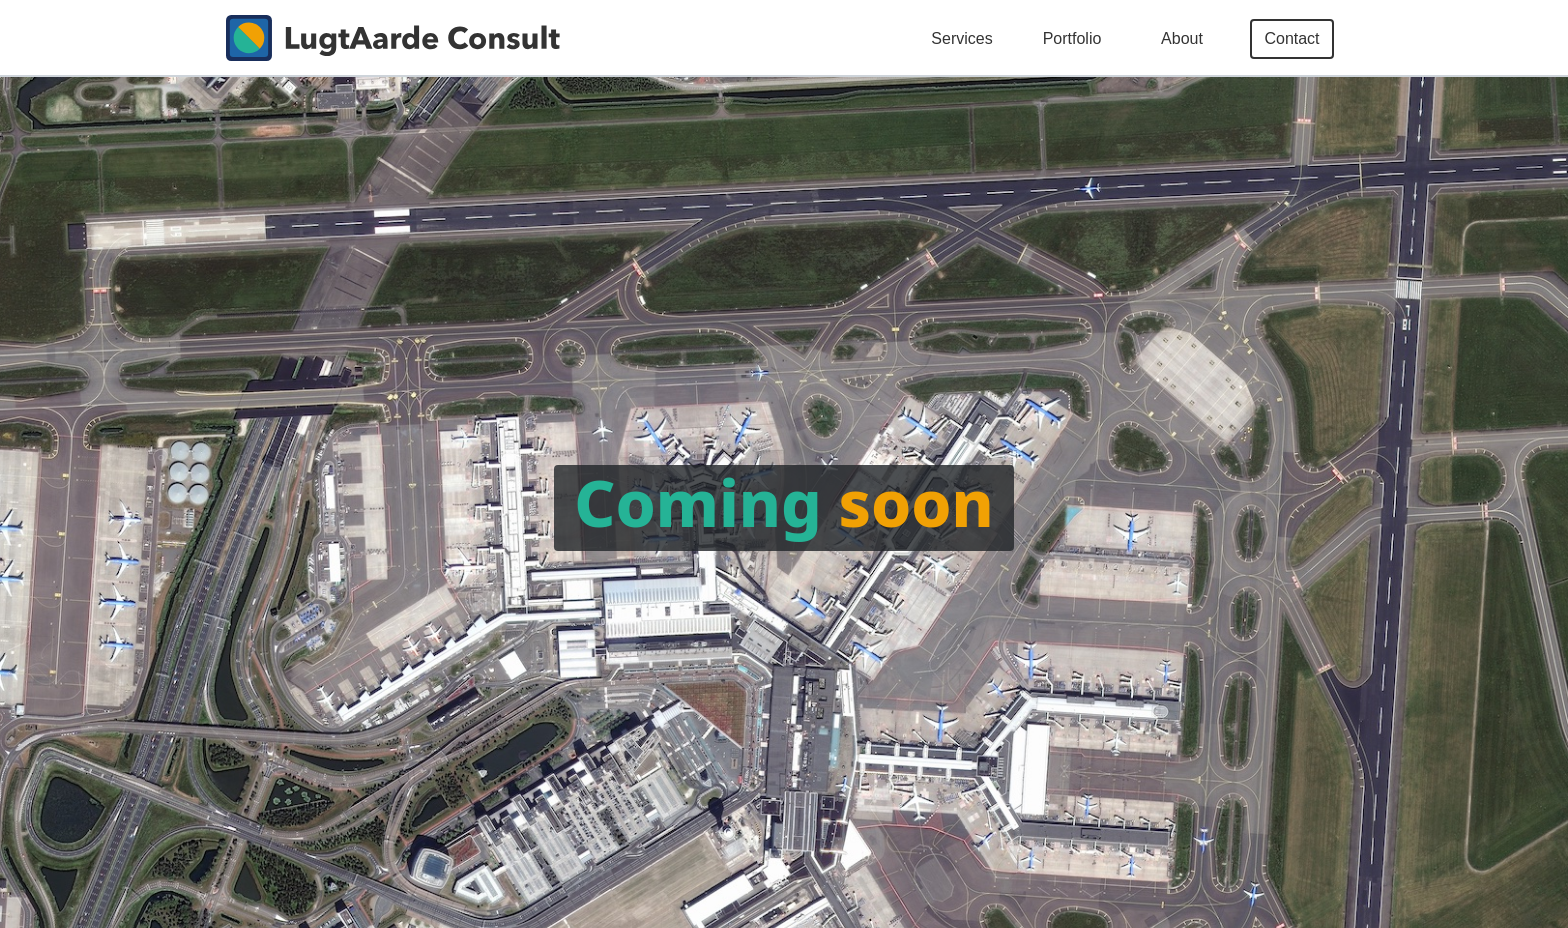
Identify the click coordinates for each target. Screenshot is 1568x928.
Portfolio (1072, 38)
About (1182, 38)
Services (961, 38)
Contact (1291, 38)
